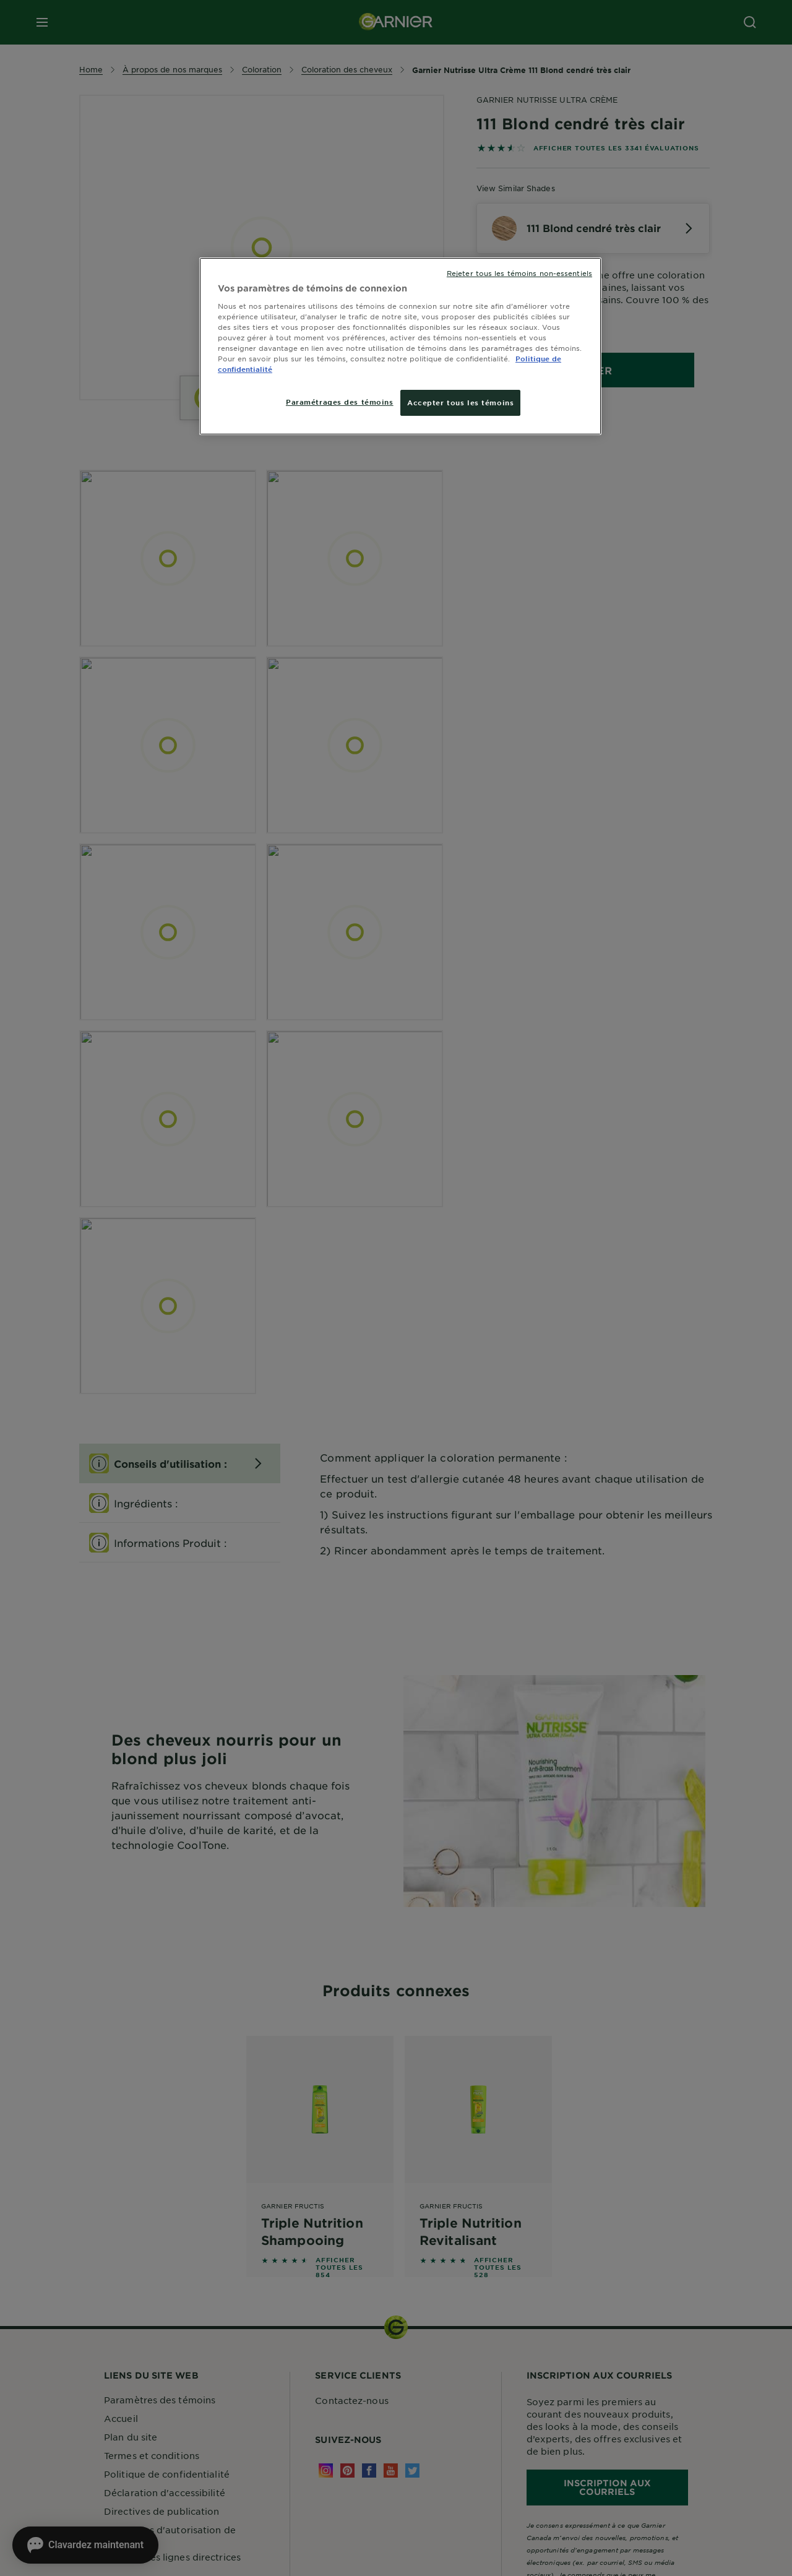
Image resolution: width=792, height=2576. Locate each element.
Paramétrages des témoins (340, 401)
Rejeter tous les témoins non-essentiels (519, 273)
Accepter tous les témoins (460, 402)
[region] (400, 346)
